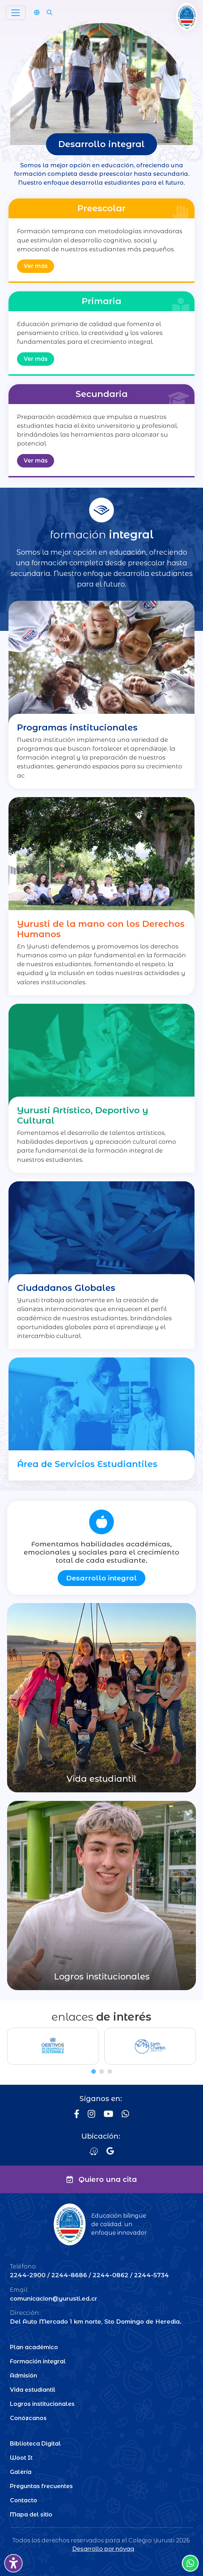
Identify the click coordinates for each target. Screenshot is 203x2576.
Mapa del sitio (31, 2514)
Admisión (23, 2375)
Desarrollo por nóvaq (103, 2549)
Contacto (23, 2500)
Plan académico (34, 2347)
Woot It (21, 2457)
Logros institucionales (42, 2404)
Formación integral (38, 2361)
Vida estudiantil (33, 2389)
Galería (20, 2472)
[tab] (93, 2071)
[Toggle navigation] (15, 13)
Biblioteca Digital (35, 2443)
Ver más (36, 266)
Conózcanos (28, 2418)
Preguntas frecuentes (41, 2486)
